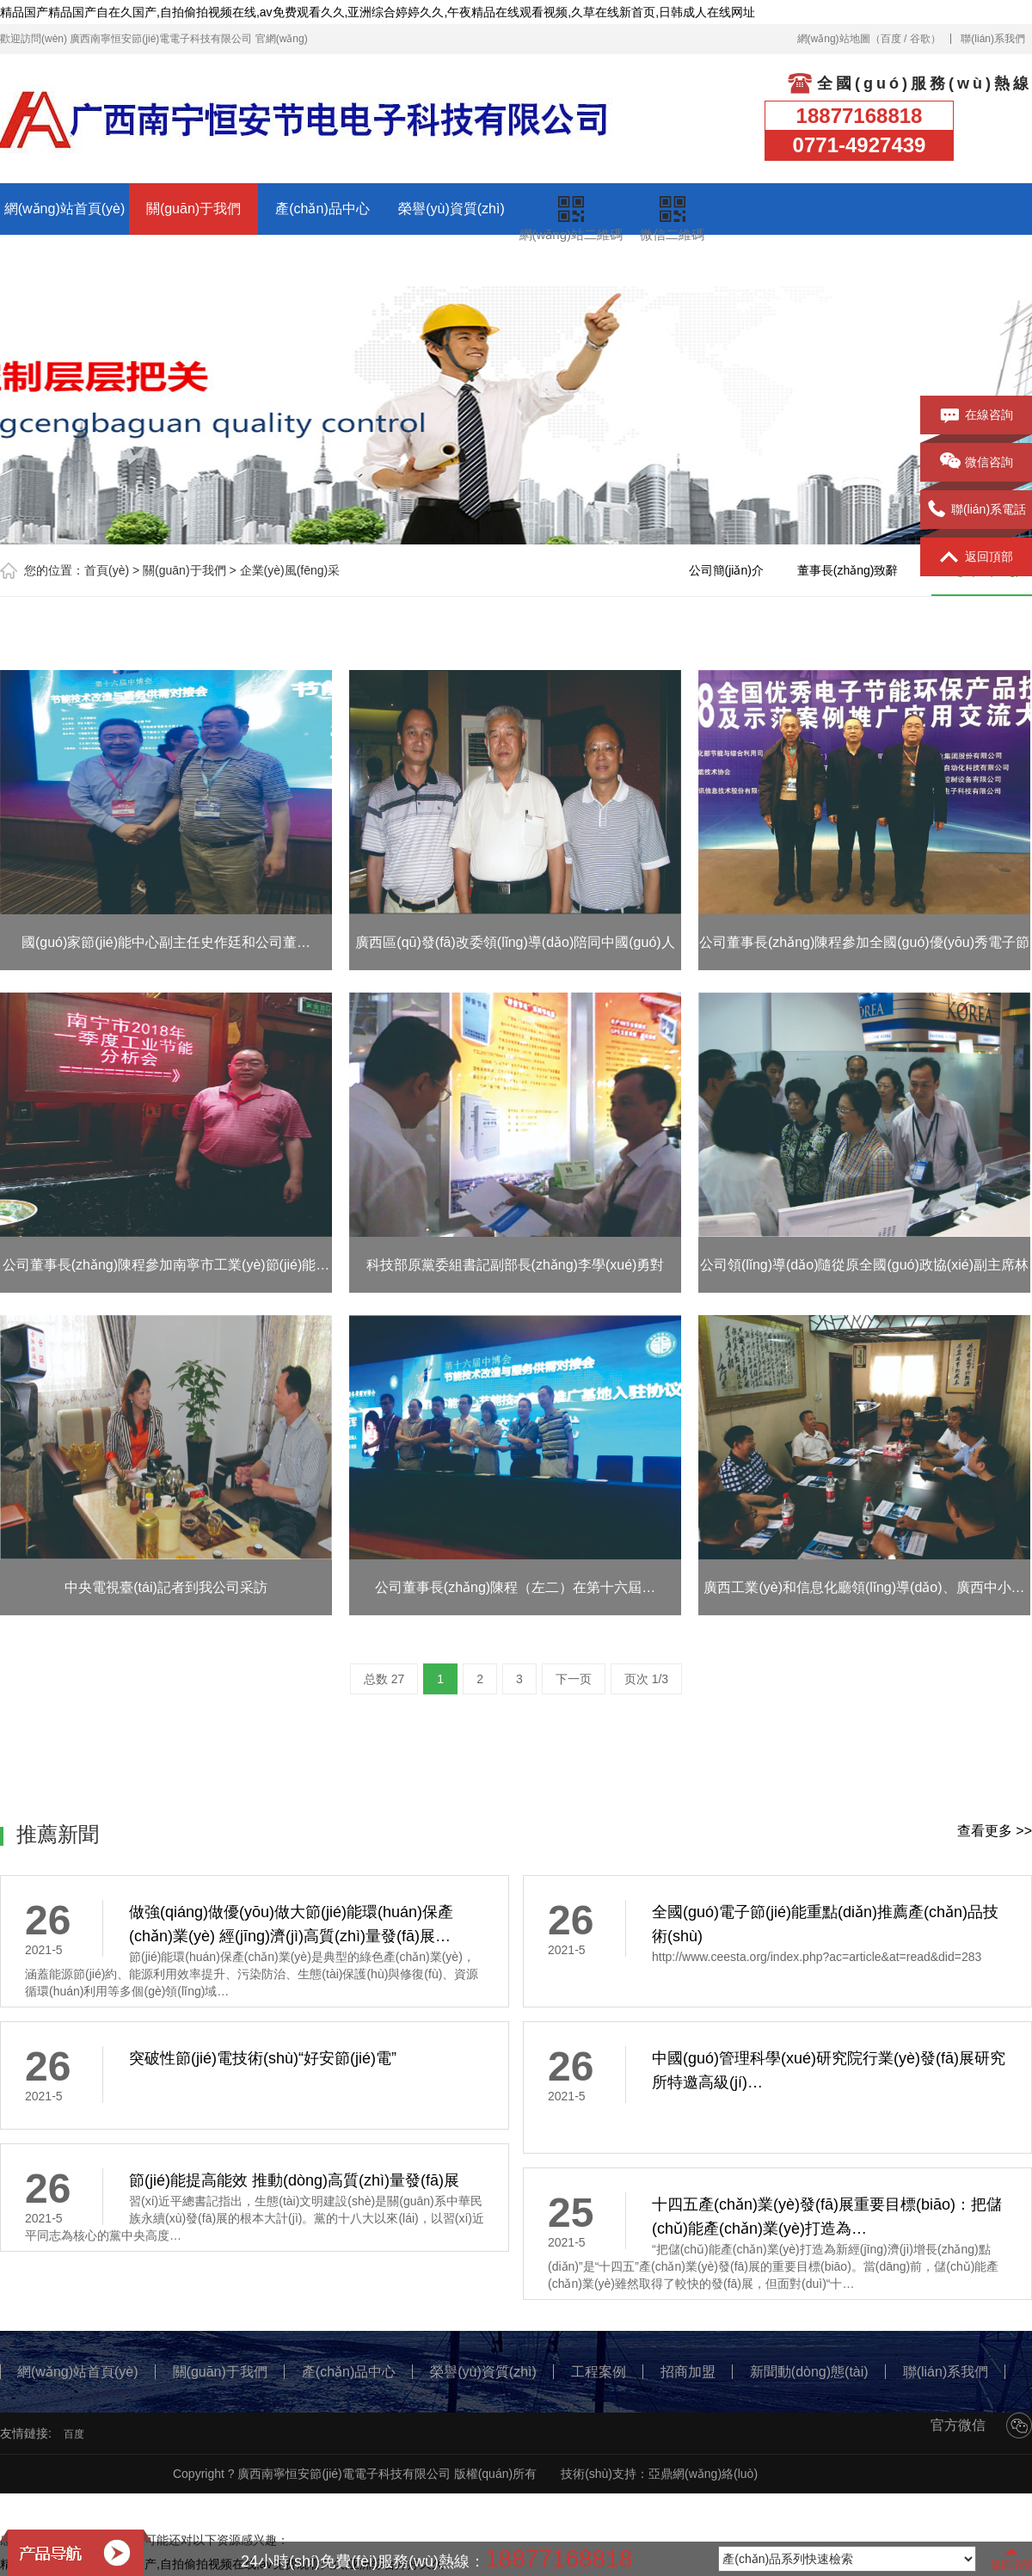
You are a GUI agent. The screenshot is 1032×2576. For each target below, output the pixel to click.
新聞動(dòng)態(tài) (322, 260)
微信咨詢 (976, 462)
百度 (891, 39)
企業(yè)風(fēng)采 (290, 570)
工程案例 (64, 260)
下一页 (574, 1679)
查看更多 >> (994, 1830)
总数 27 (384, 1679)
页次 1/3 (646, 1679)
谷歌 (920, 39)
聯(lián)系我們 (993, 39)
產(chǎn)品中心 (322, 208)
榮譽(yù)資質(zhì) (451, 208)
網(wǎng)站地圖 (833, 39)
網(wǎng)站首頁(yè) (65, 208)
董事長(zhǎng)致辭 (848, 570)
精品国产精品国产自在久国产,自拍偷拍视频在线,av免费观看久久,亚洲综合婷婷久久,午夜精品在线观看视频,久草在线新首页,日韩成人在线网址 (377, 12)
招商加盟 (193, 260)
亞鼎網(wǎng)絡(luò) (703, 2474)
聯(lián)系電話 (976, 510)
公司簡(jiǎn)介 (726, 570)
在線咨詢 (976, 415)
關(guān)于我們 (193, 208)
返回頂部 (976, 557)
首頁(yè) (106, 570)
